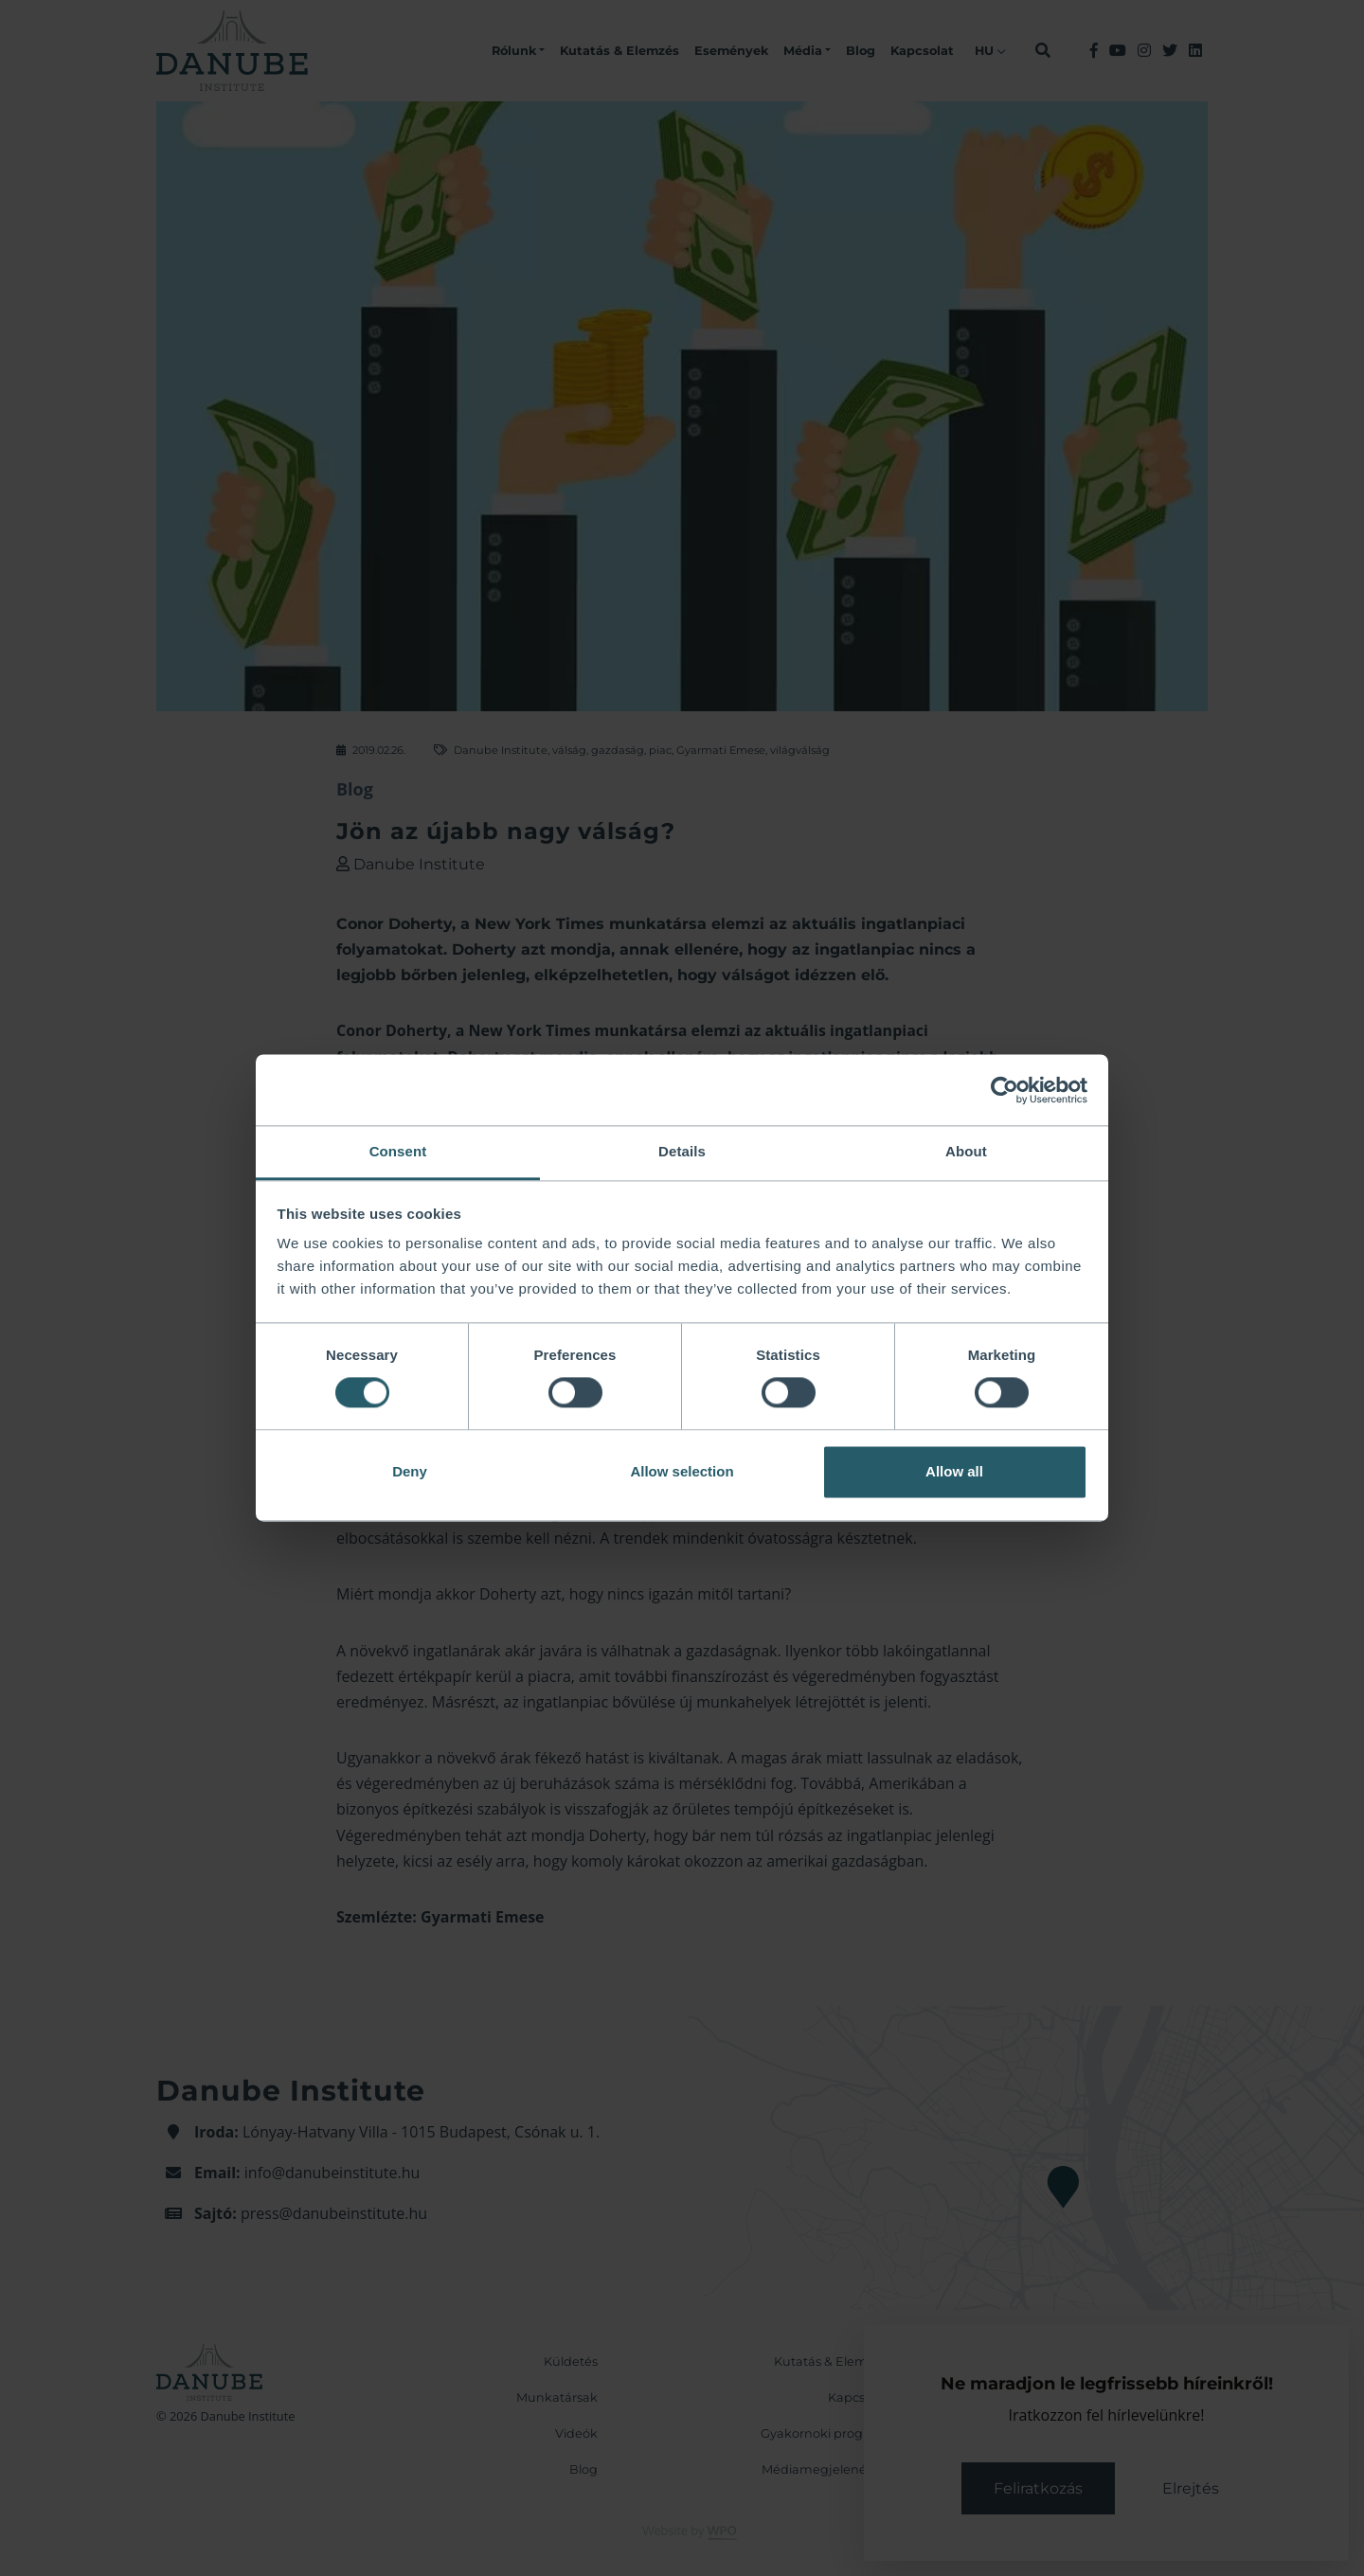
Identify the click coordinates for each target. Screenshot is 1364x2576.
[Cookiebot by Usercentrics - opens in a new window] (1004, 1090)
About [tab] (966, 1151)
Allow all (954, 1471)
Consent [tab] (398, 1151)
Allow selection (681, 1471)
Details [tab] (682, 1151)
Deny (409, 1471)
